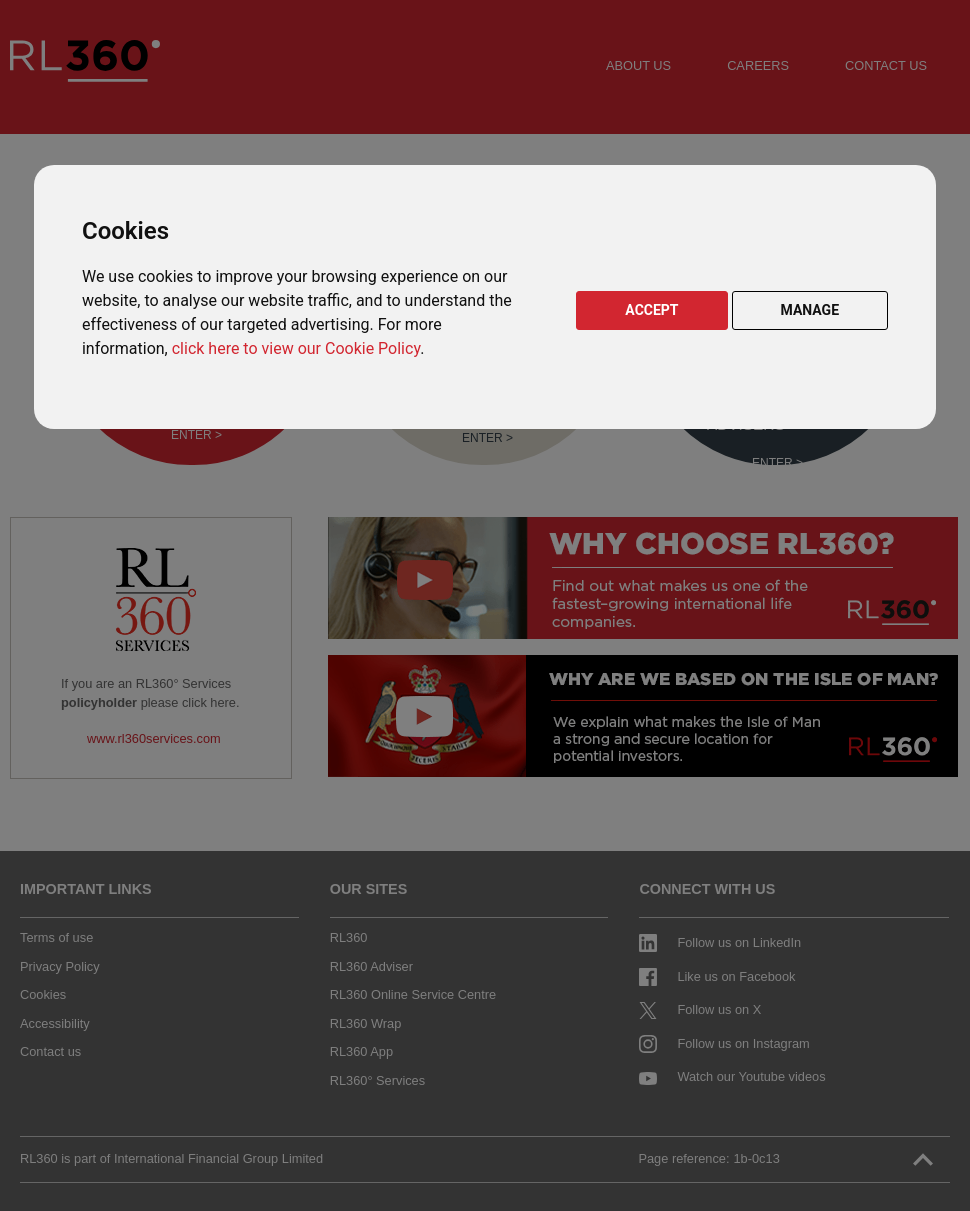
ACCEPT (651, 310)
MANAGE (810, 310)
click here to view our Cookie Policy (296, 348)
